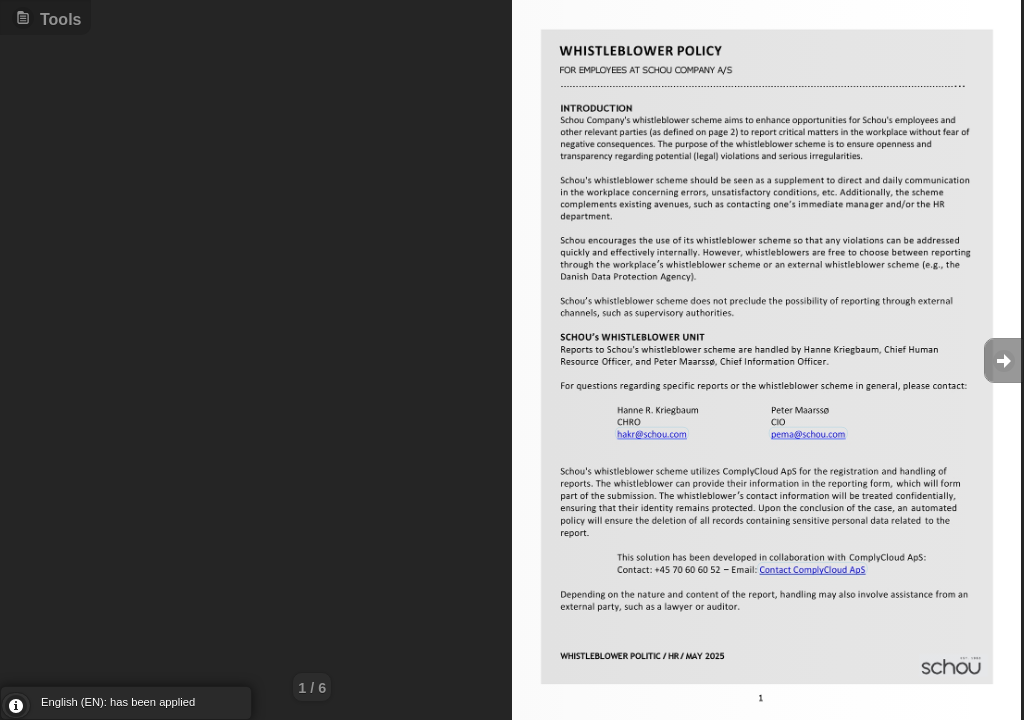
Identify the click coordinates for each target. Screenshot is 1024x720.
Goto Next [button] (1004, 360)
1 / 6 (312, 688)
